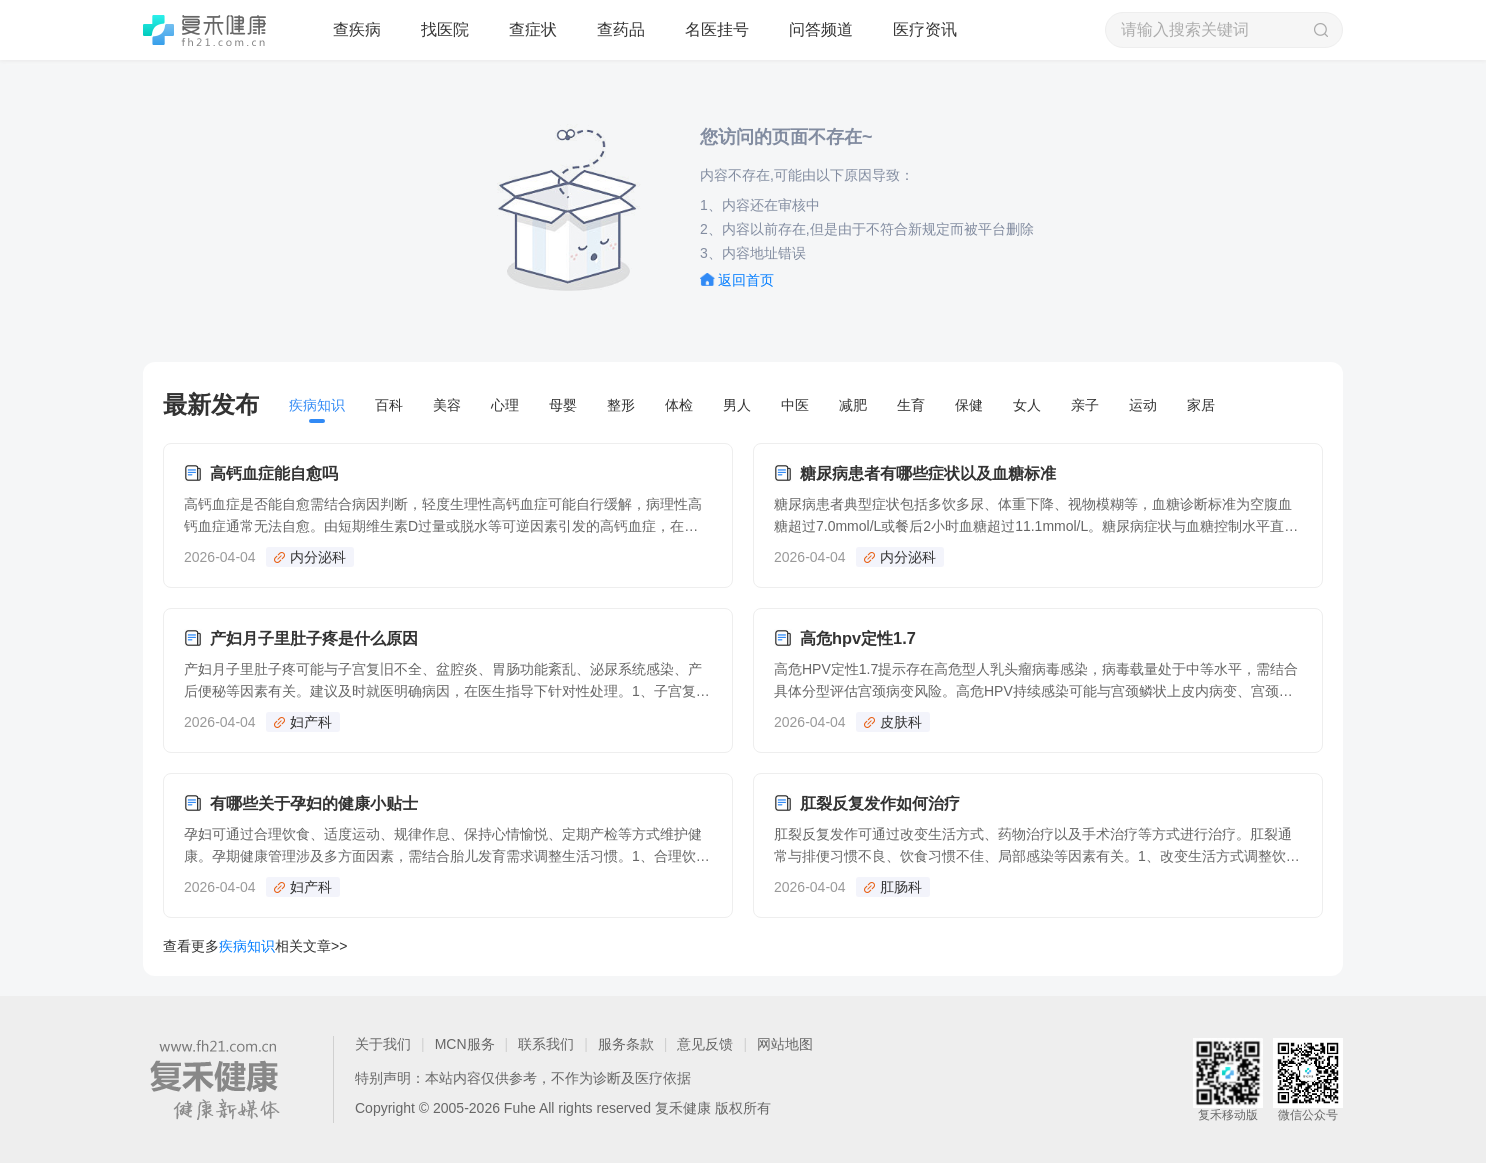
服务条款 (626, 1044)
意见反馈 (705, 1044)
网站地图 (785, 1044)
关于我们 (383, 1044)
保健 (969, 405)
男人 (737, 405)
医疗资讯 (925, 29)
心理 (505, 405)
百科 (389, 405)
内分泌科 (318, 557)
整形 (621, 405)
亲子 (1085, 405)
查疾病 (357, 29)
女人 (1027, 405)
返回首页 (746, 280)
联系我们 (546, 1044)
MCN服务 (465, 1044)
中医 (795, 405)
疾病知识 (317, 405)
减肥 (853, 405)
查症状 (533, 29)
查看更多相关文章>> (255, 946)
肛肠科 (901, 887)
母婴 (563, 405)
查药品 (621, 29)
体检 (679, 405)
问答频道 (821, 29)
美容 (447, 405)
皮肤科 (901, 722)
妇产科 (311, 722)
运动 (1143, 405)
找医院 (445, 29)
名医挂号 (717, 29)
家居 (1201, 405)
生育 (911, 405)
